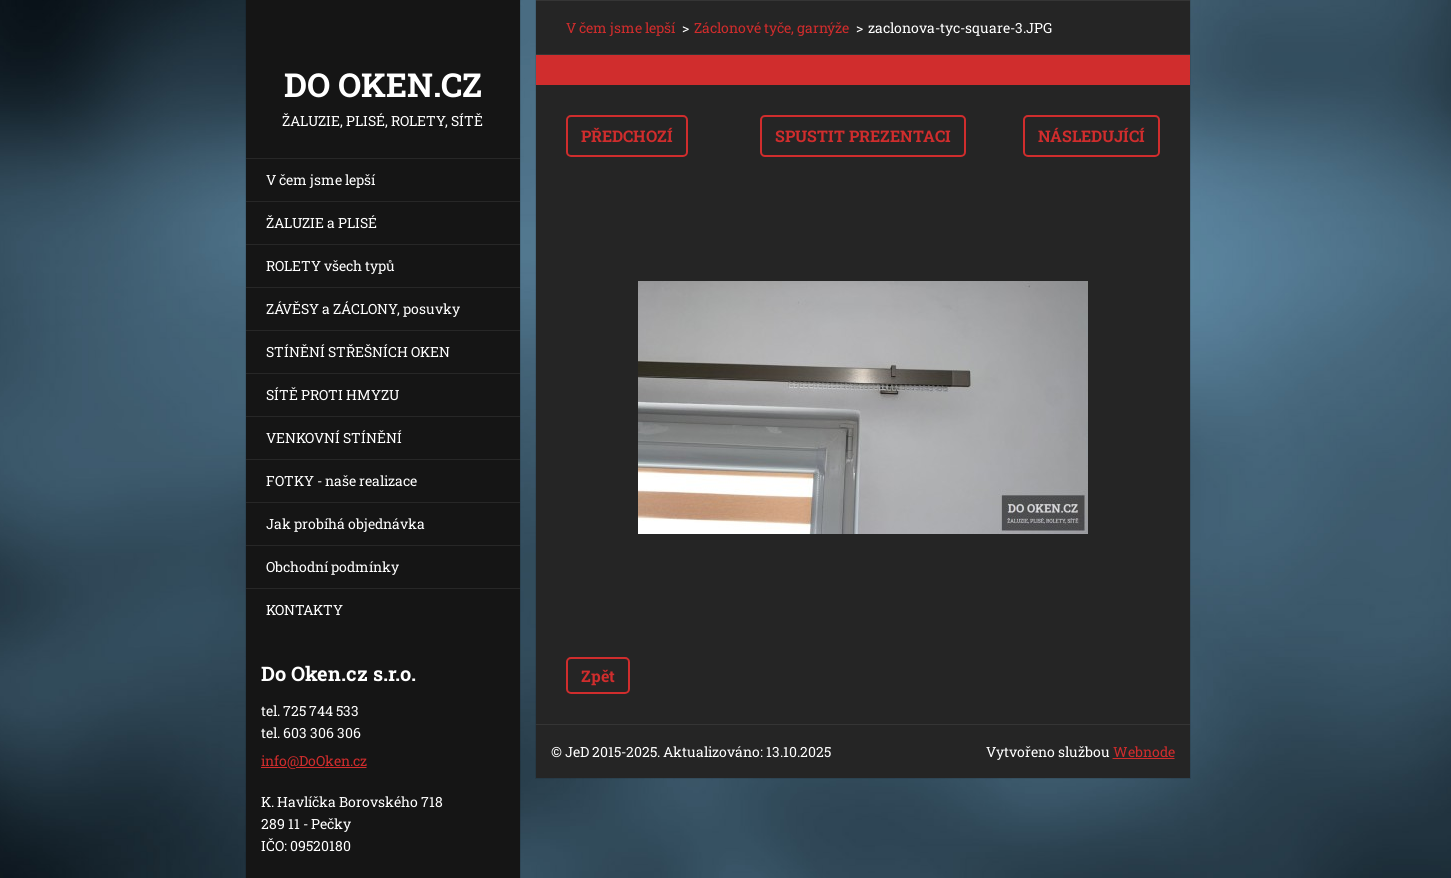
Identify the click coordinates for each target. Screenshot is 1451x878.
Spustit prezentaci (863, 135)
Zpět (598, 675)
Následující (1091, 135)
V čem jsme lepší (320, 179)
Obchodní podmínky (332, 566)
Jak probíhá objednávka (345, 523)
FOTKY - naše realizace (341, 480)
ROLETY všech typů (330, 265)
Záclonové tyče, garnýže (771, 27)
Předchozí (627, 135)
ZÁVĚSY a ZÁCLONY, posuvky (363, 308)
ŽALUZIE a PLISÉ (321, 222)
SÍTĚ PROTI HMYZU (332, 394)
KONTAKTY (304, 609)
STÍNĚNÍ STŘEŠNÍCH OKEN (358, 351)
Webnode (1144, 751)
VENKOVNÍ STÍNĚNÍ (334, 437)
